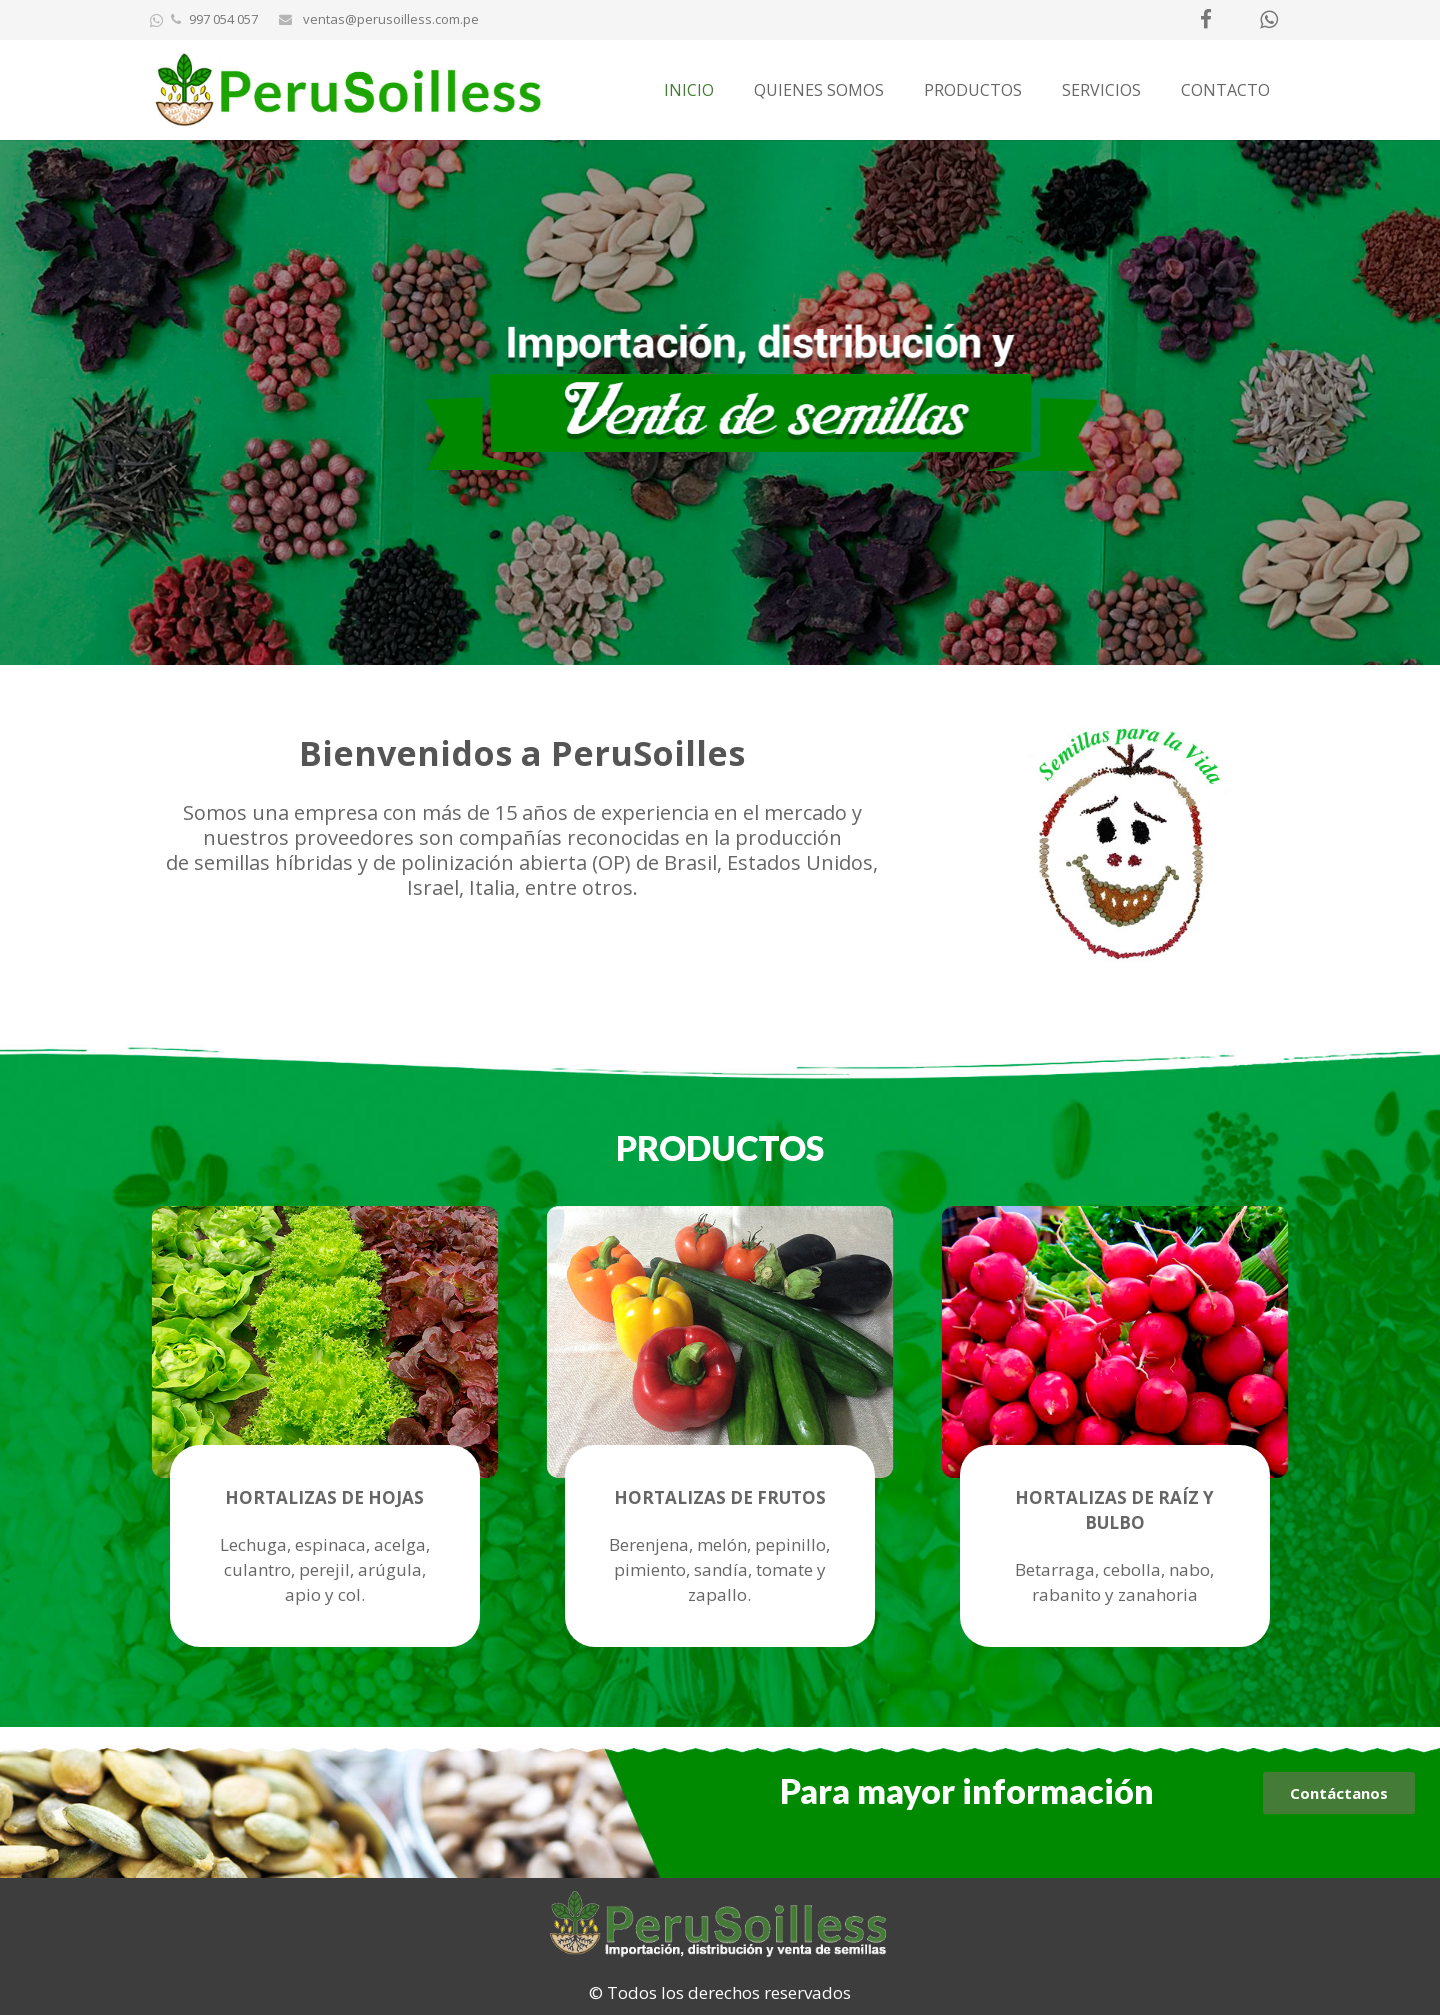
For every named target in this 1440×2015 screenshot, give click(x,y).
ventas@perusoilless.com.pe (389, 19)
